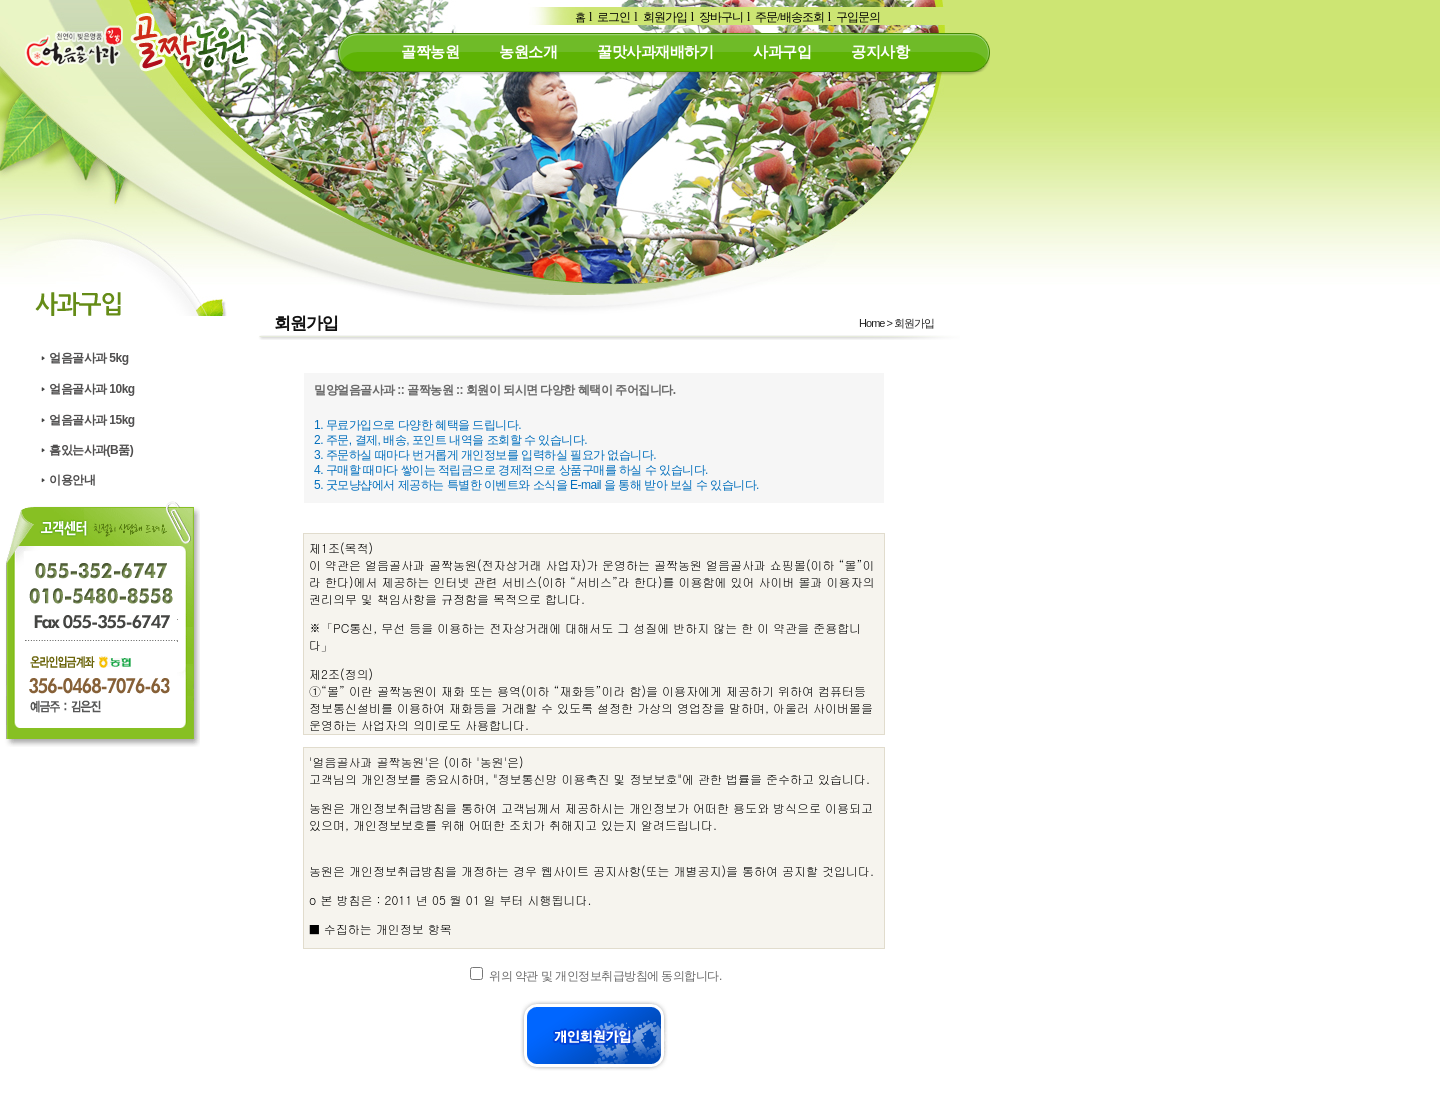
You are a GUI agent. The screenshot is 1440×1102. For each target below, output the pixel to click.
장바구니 (721, 17)
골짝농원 (430, 51)
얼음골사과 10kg (92, 389)
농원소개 (528, 51)
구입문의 (858, 17)
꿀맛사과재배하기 (655, 51)
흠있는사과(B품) (91, 450)
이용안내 (72, 480)
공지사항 (880, 51)
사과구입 (782, 51)
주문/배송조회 (789, 17)
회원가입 (665, 17)
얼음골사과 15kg (92, 420)
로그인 (613, 17)
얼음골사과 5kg (89, 358)
